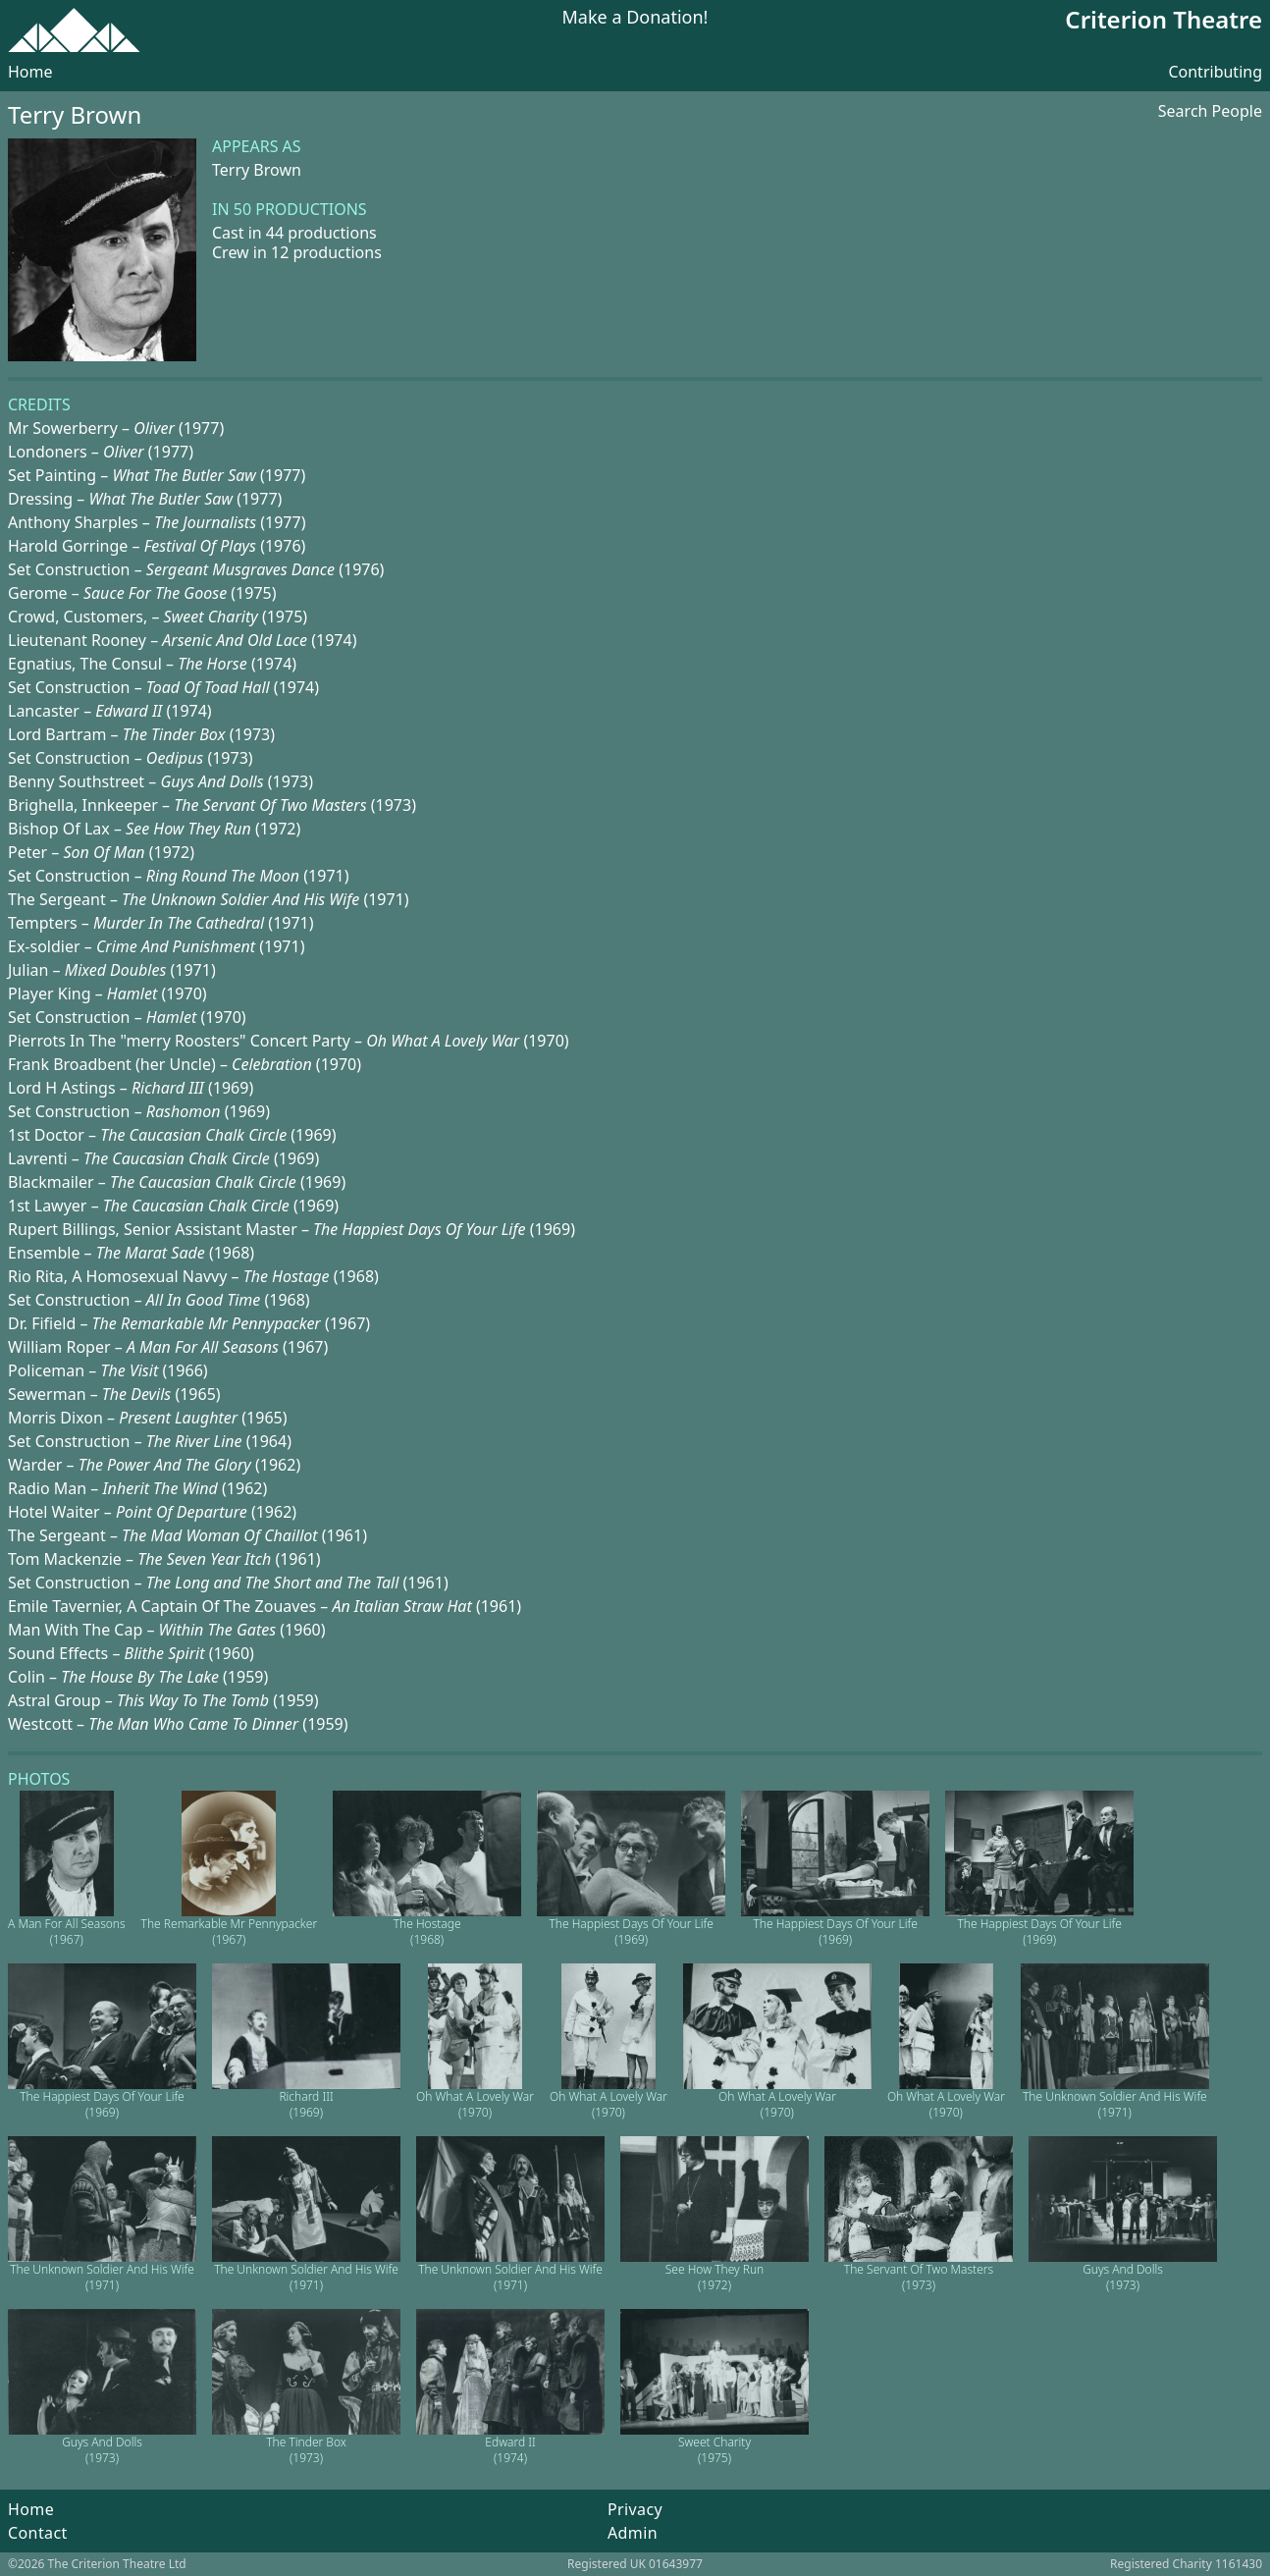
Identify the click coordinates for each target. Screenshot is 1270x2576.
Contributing (1215, 71)
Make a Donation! (635, 18)
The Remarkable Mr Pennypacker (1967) (229, 1931)
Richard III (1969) (306, 2104)
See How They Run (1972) (714, 2277)
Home (30, 71)
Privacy (635, 2509)
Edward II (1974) (510, 2450)
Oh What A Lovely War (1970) (475, 2104)
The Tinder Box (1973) (306, 2450)
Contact (38, 2533)
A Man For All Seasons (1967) (67, 1931)
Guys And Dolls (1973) (1123, 2277)
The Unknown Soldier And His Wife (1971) (1115, 2104)
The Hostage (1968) (427, 1931)
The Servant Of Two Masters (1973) (918, 2277)
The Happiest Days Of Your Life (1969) (631, 1931)
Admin (633, 2533)
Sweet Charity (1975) (714, 2450)
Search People (1210, 111)
